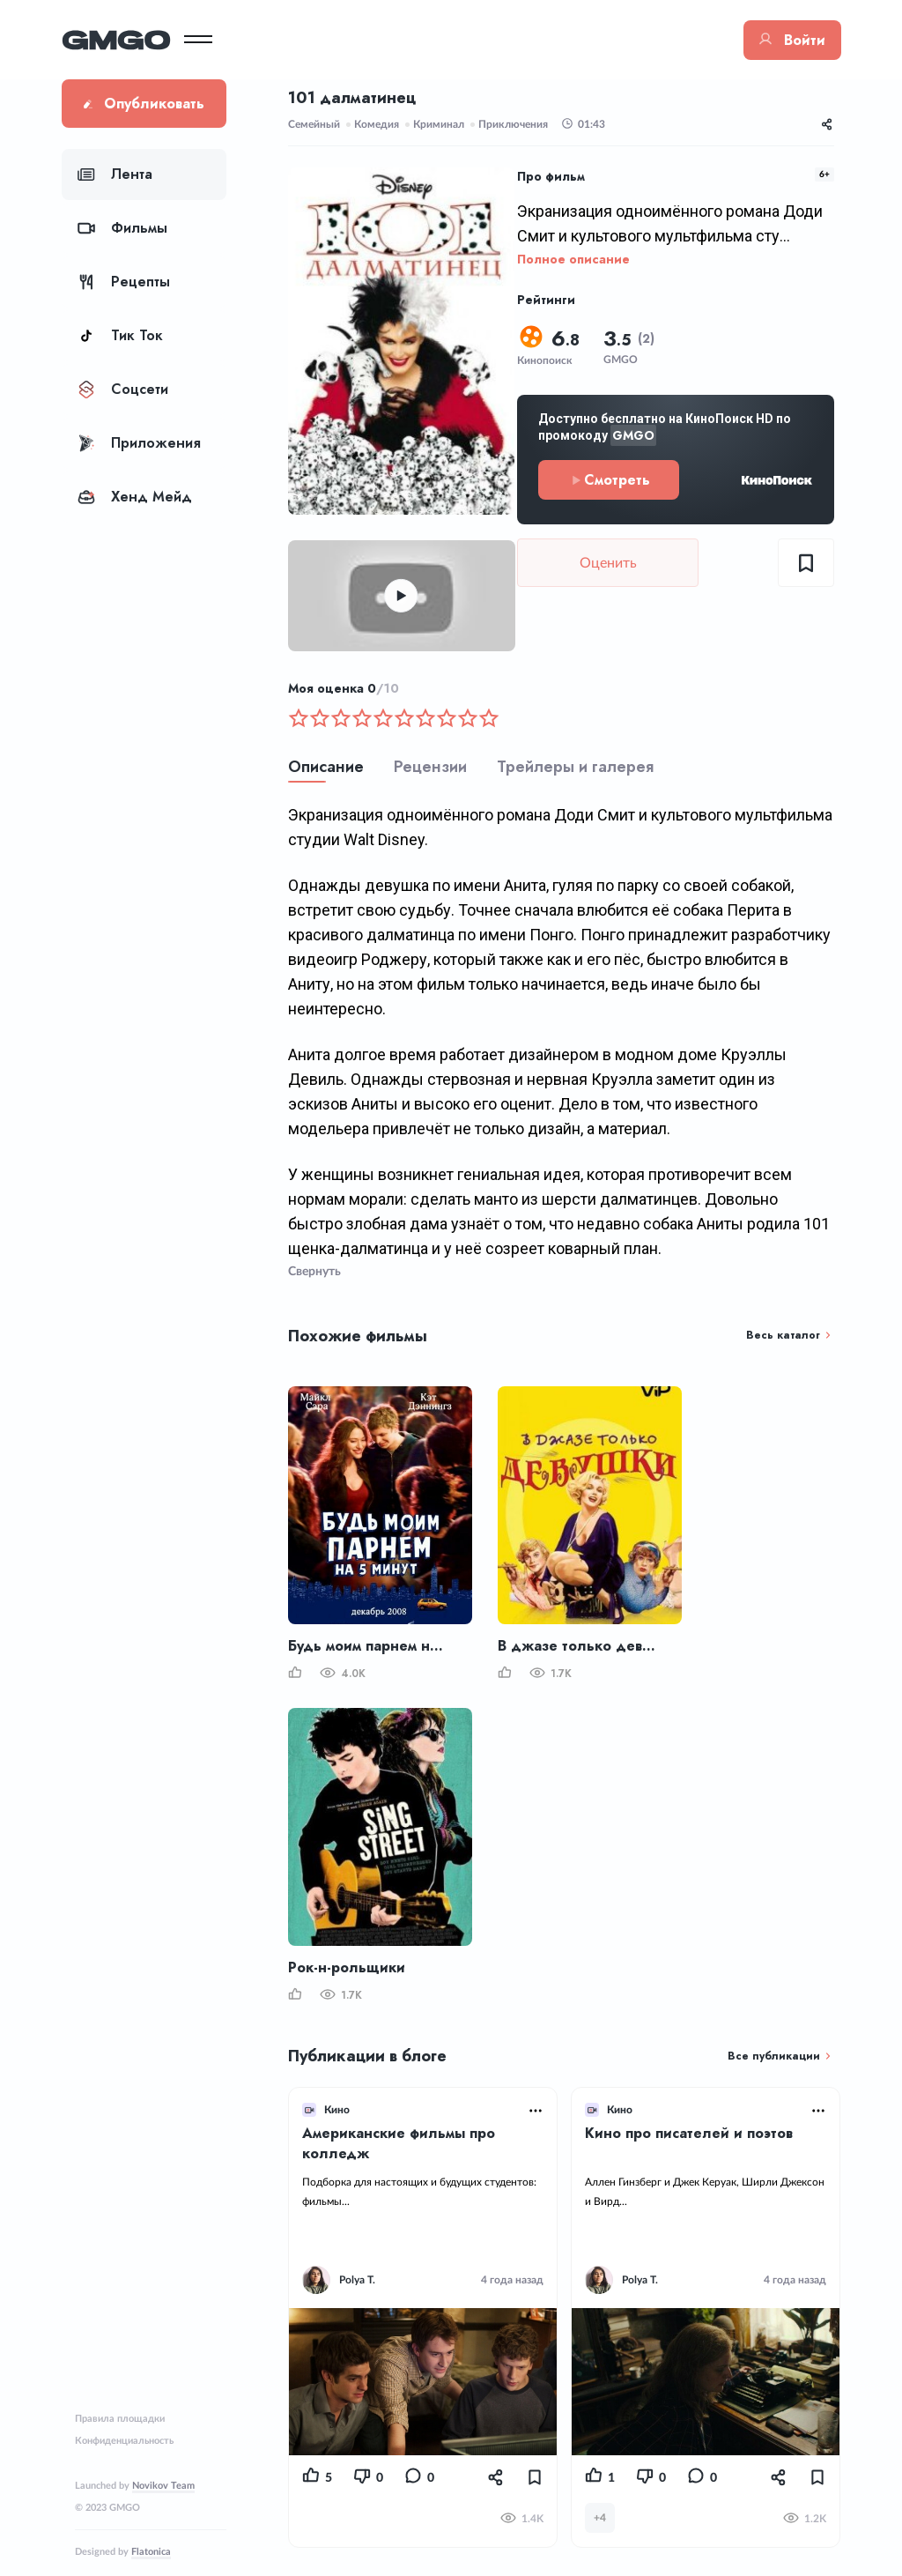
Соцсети (123, 389)
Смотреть (609, 480)
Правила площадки (120, 2419)
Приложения (139, 443)
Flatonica (151, 2552)
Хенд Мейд (135, 496)
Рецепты (124, 281)
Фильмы (122, 228)
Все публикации (774, 2056)
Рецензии (430, 766)
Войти (792, 40)
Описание (326, 766)
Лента (115, 174)
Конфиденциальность (124, 2441)
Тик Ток (120, 335)
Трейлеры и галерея (575, 766)
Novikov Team (163, 2486)
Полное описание (573, 259)
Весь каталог (783, 1335)
